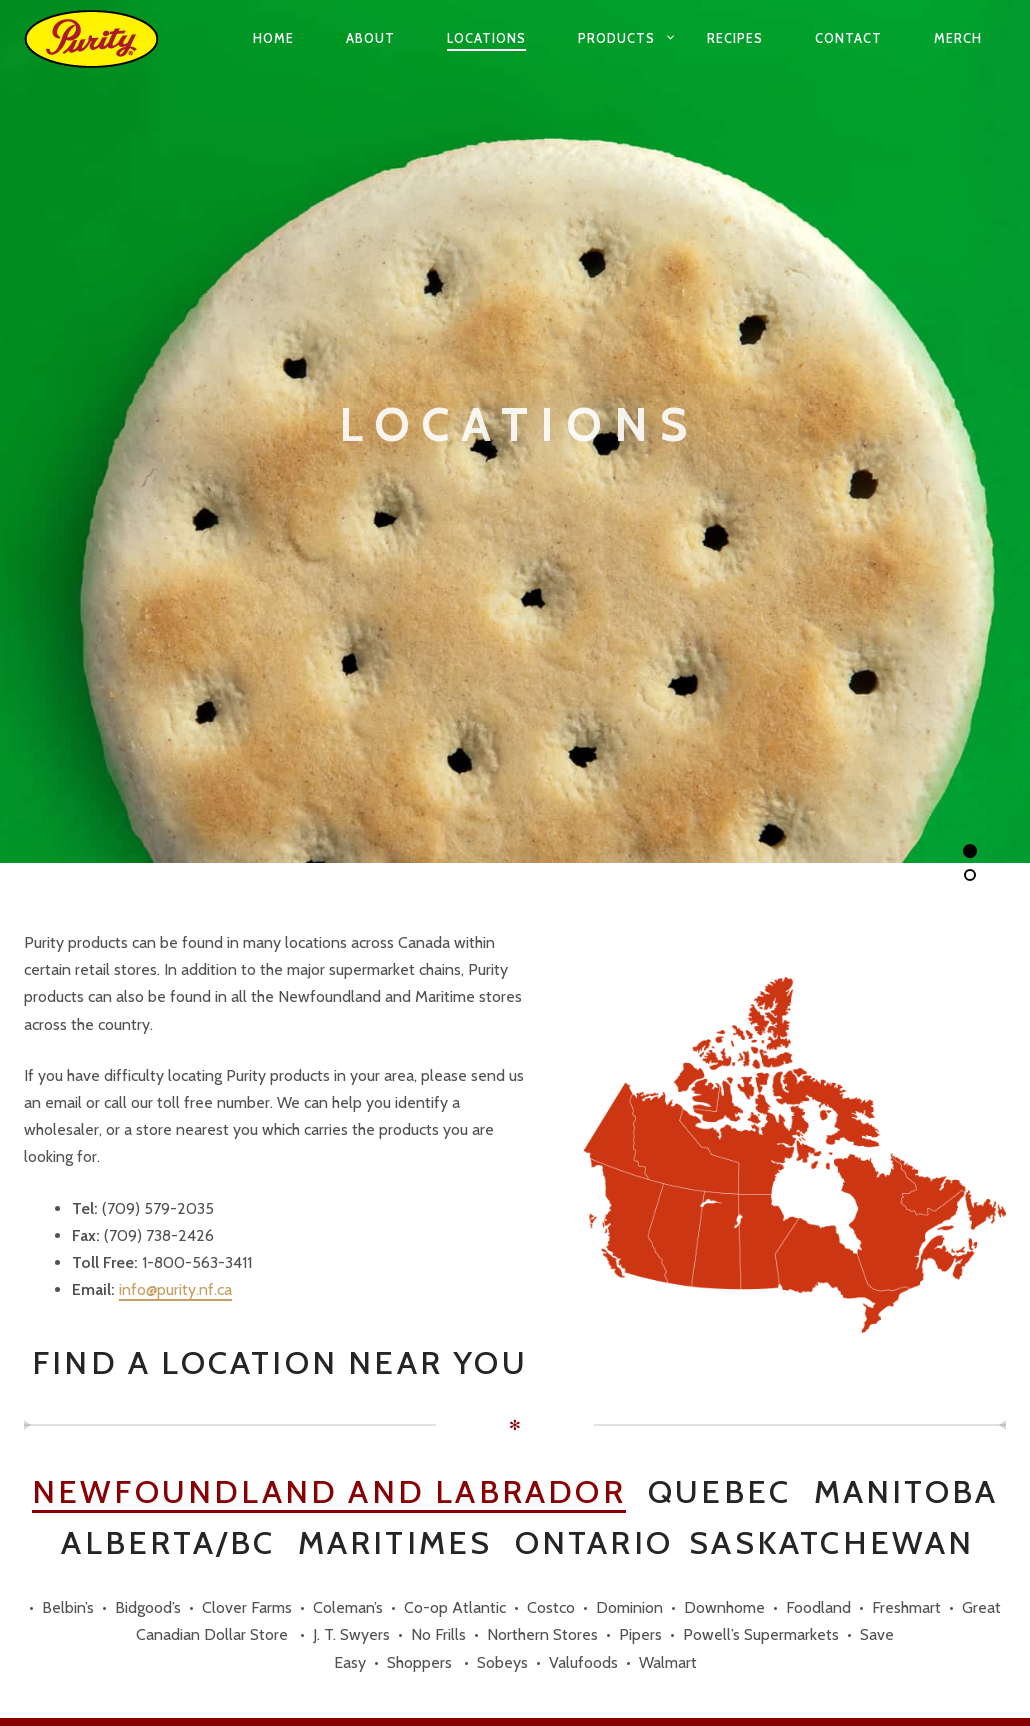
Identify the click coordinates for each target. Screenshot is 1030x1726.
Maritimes (395, 1543)
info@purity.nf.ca (175, 1289)
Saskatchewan (831, 1543)
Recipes (735, 38)
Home (273, 38)
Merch (958, 38)
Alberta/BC (168, 1543)
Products (616, 38)
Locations (486, 38)
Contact (848, 38)
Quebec (719, 1492)
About (370, 38)
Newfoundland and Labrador (329, 1492)
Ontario (594, 1543)
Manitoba (906, 1492)
